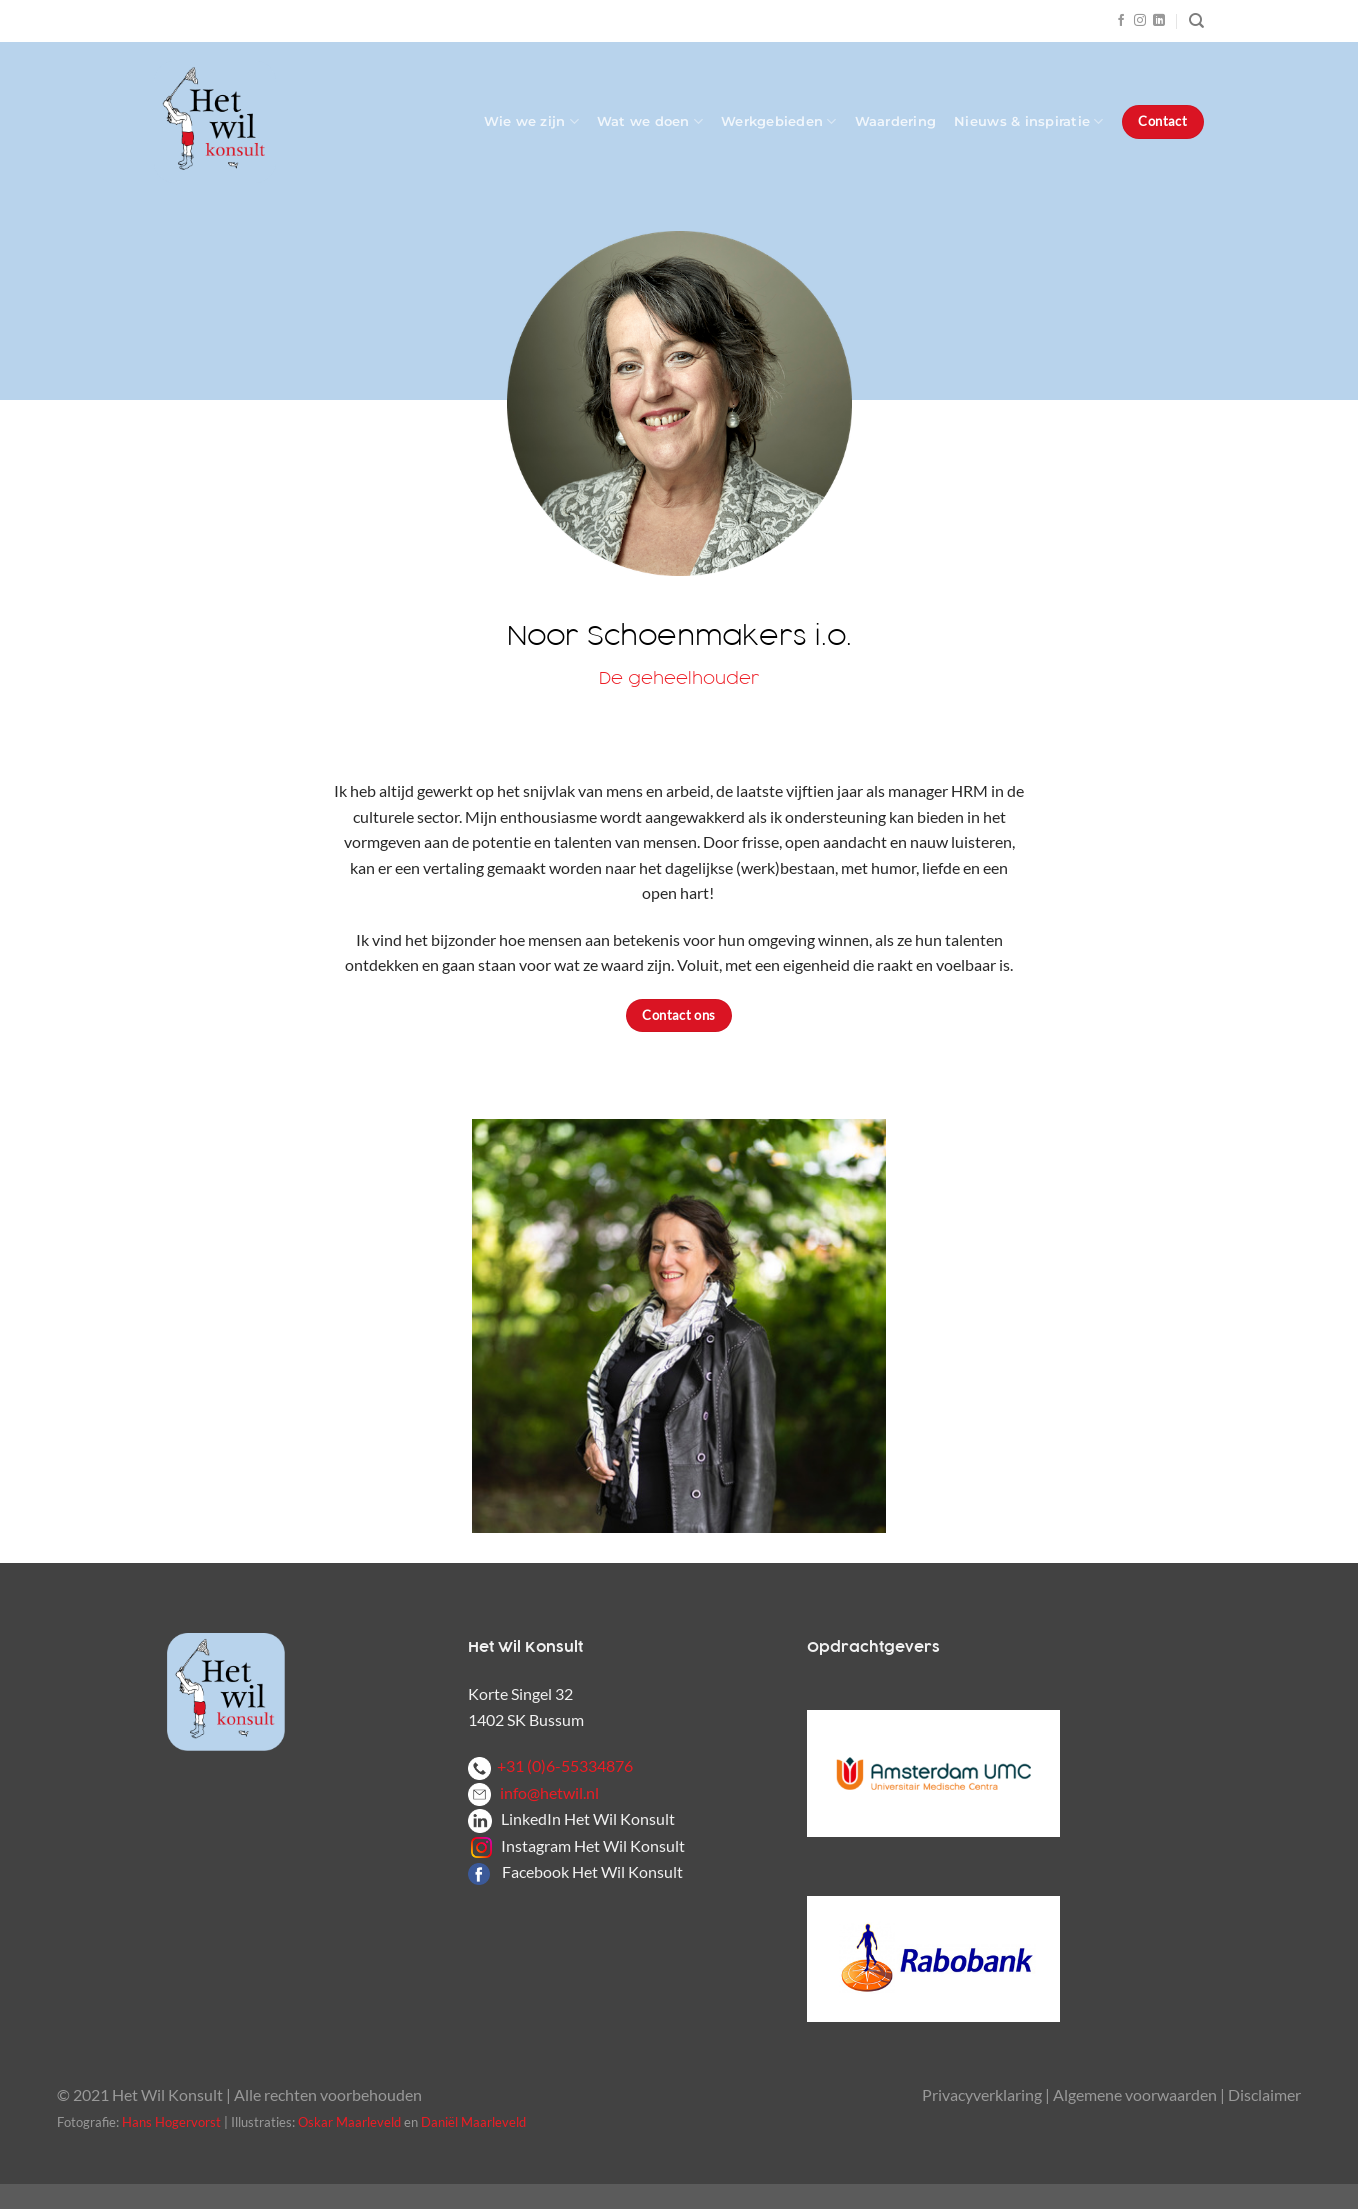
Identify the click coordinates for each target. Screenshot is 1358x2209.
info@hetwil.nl (533, 1792)
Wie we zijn (531, 121)
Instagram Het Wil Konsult (593, 1845)
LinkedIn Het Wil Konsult (588, 1818)
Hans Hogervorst (171, 2122)
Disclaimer (1264, 2094)
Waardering (896, 121)
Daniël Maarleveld (473, 2122)
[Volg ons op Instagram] (1140, 21)
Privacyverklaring (982, 2094)
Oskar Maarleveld (349, 2122)
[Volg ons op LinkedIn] (1159, 21)
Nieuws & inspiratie (1028, 121)
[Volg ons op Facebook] (1121, 21)
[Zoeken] (1196, 21)
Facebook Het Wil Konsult (592, 1871)
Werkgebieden (779, 121)
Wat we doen (650, 121)
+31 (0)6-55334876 (550, 1765)
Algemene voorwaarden (1135, 2094)
